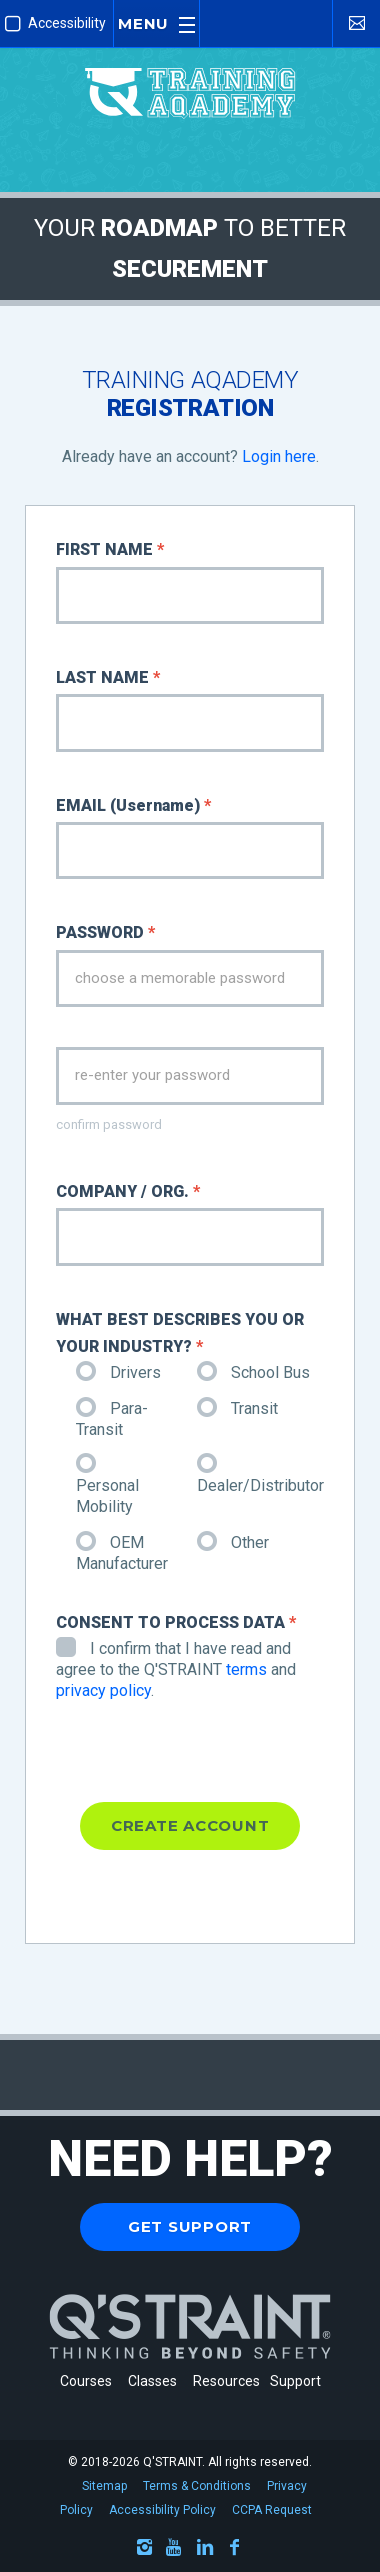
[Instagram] (145, 2550)
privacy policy (103, 1690)
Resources (226, 2381)
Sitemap (104, 2486)
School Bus (253, 1372)
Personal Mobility (107, 1486)
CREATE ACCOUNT (190, 1825)
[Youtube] (175, 2550)
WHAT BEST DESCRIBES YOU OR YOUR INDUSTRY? (180, 1333)
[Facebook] (235, 2550)
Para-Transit (112, 1419)
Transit (237, 1408)
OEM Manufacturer (122, 1553)
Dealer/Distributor (260, 1476)
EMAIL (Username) (133, 805)
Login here (279, 456)
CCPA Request (272, 2510)
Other (233, 1542)
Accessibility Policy (162, 2510)
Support (295, 2381)
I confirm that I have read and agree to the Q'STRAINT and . (176, 1669)
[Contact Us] (356, 22)
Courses (86, 2381)
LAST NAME (108, 677)
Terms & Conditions (197, 2486)
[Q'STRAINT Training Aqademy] (190, 74)
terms (246, 1669)
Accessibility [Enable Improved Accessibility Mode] (55, 23)
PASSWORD (105, 932)
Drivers (118, 1372)
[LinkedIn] (205, 2550)
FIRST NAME (110, 549)
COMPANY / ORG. (128, 1191)
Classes (155, 2381)
